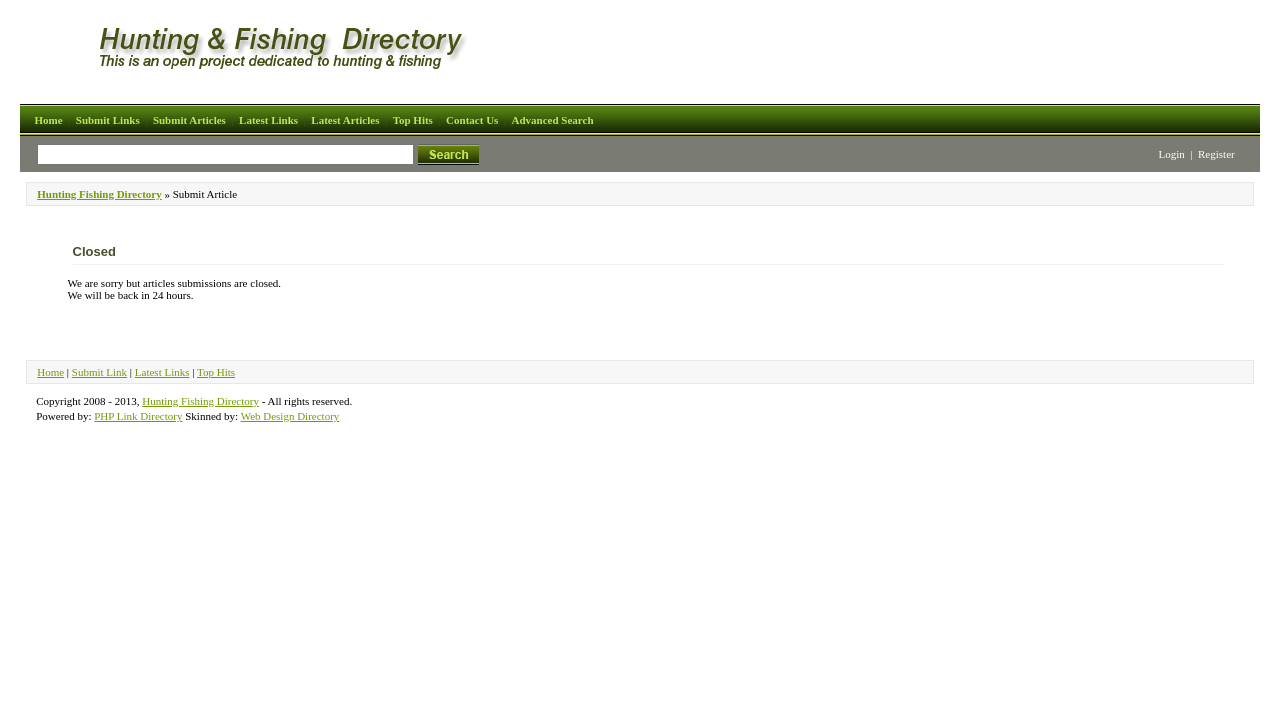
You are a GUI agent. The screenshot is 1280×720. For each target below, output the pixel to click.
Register (1216, 154)
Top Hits (413, 120)
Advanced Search (553, 120)
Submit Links (108, 120)
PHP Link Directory (138, 416)
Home (48, 120)
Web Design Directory (290, 416)
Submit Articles (189, 120)
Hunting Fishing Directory (99, 194)
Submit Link (99, 372)
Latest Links (268, 120)
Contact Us (472, 120)
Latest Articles (345, 120)
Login (1172, 154)
